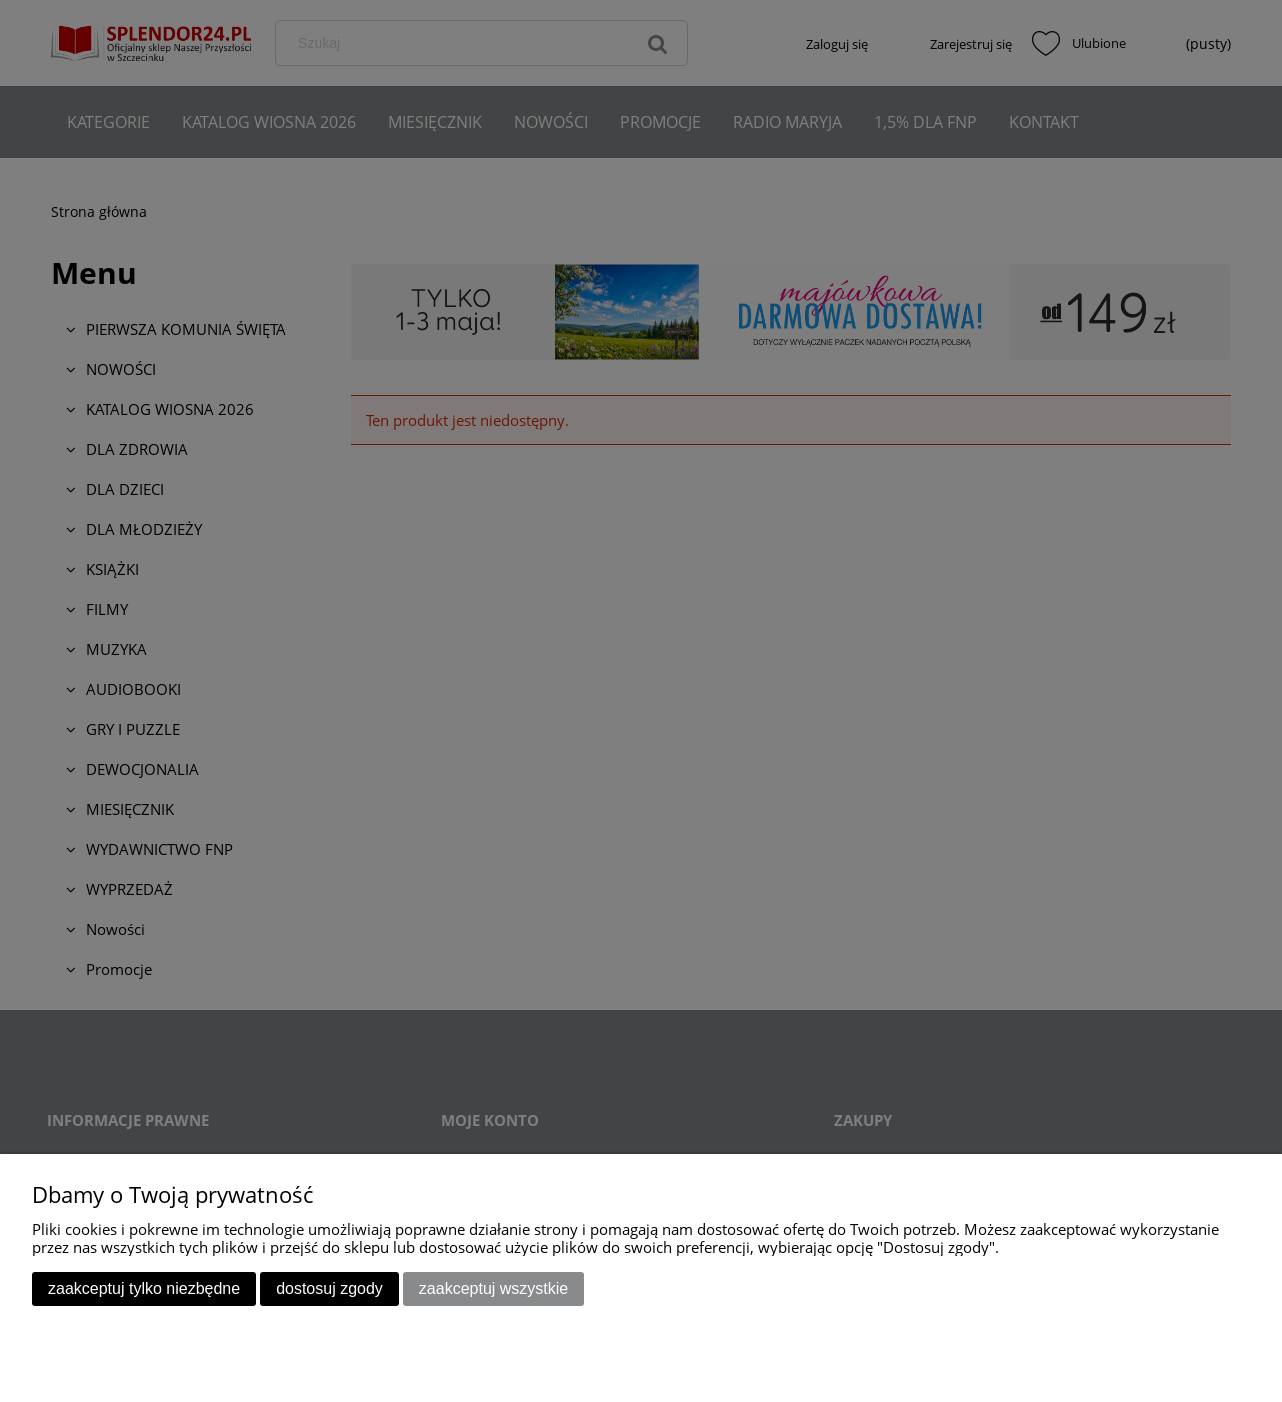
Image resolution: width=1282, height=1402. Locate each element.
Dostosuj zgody (329, 1288)
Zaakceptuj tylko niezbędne (144, 1288)
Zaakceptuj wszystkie (493, 1288)
